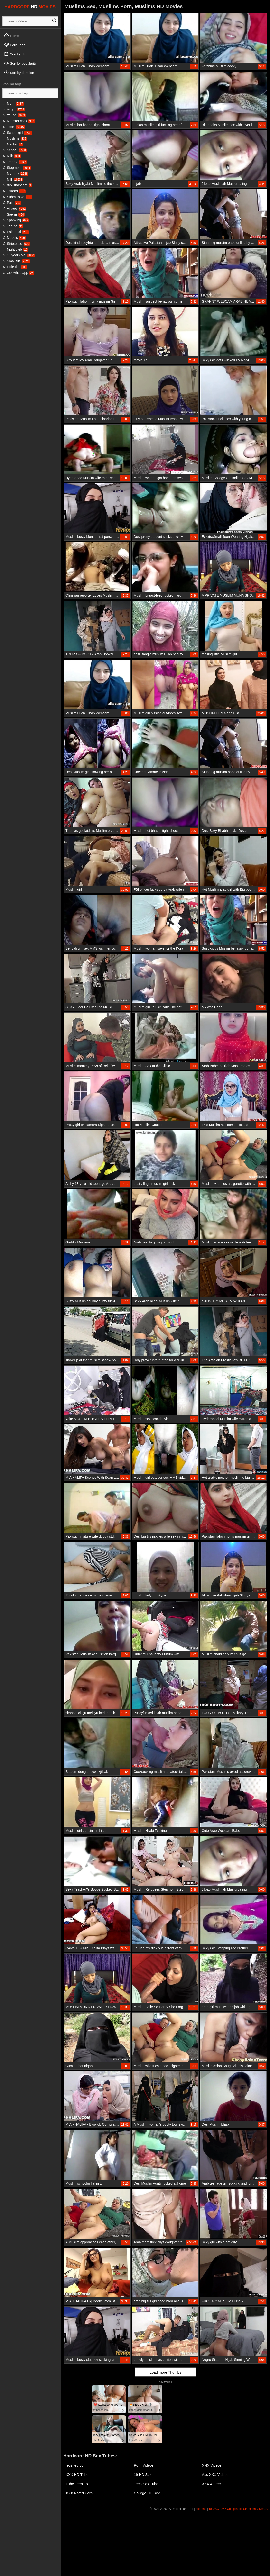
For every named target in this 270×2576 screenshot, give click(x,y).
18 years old (18, 255)
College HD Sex (147, 2493)
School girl (17, 133)
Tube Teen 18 (77, 2484)
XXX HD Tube (77, 2474)
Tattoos (14, 191)
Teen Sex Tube (146, 2484)
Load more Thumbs (165, 2372)
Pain (11, 203)
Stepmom (16, 168)
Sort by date (16, 54)
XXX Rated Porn (79, 2493)
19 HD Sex (143, 2474)
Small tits (16, 261)
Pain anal (15, 232)
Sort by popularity (20, 63)
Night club (15, 249)
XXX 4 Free (211, 2484)
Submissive (17, 197)
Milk (11, 156)
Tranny (14, 162)
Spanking (15, 220)
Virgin (13, 109)
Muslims (14, 138)
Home (11, 35)
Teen (13, 127)
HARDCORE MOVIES (30, 6)
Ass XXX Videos (215, 2474)
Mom (13, 103)
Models (14, 238)
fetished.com (76, 2465)
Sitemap (201, 2509)
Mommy (15, 173)
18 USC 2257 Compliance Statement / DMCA (238, 2509)
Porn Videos (144, 2465)
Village (14, 208)
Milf (12, 179)
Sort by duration (19, 72)
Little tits (14, 267)
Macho (12, 144)
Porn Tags (14, 44)
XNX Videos (212, 2465)
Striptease (16, 243)
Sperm (13, 214)
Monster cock (18, 121)
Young (14, 115)
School (14, 150)
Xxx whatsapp (18, 273)
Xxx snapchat (17, 185)
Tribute (12, 226)
